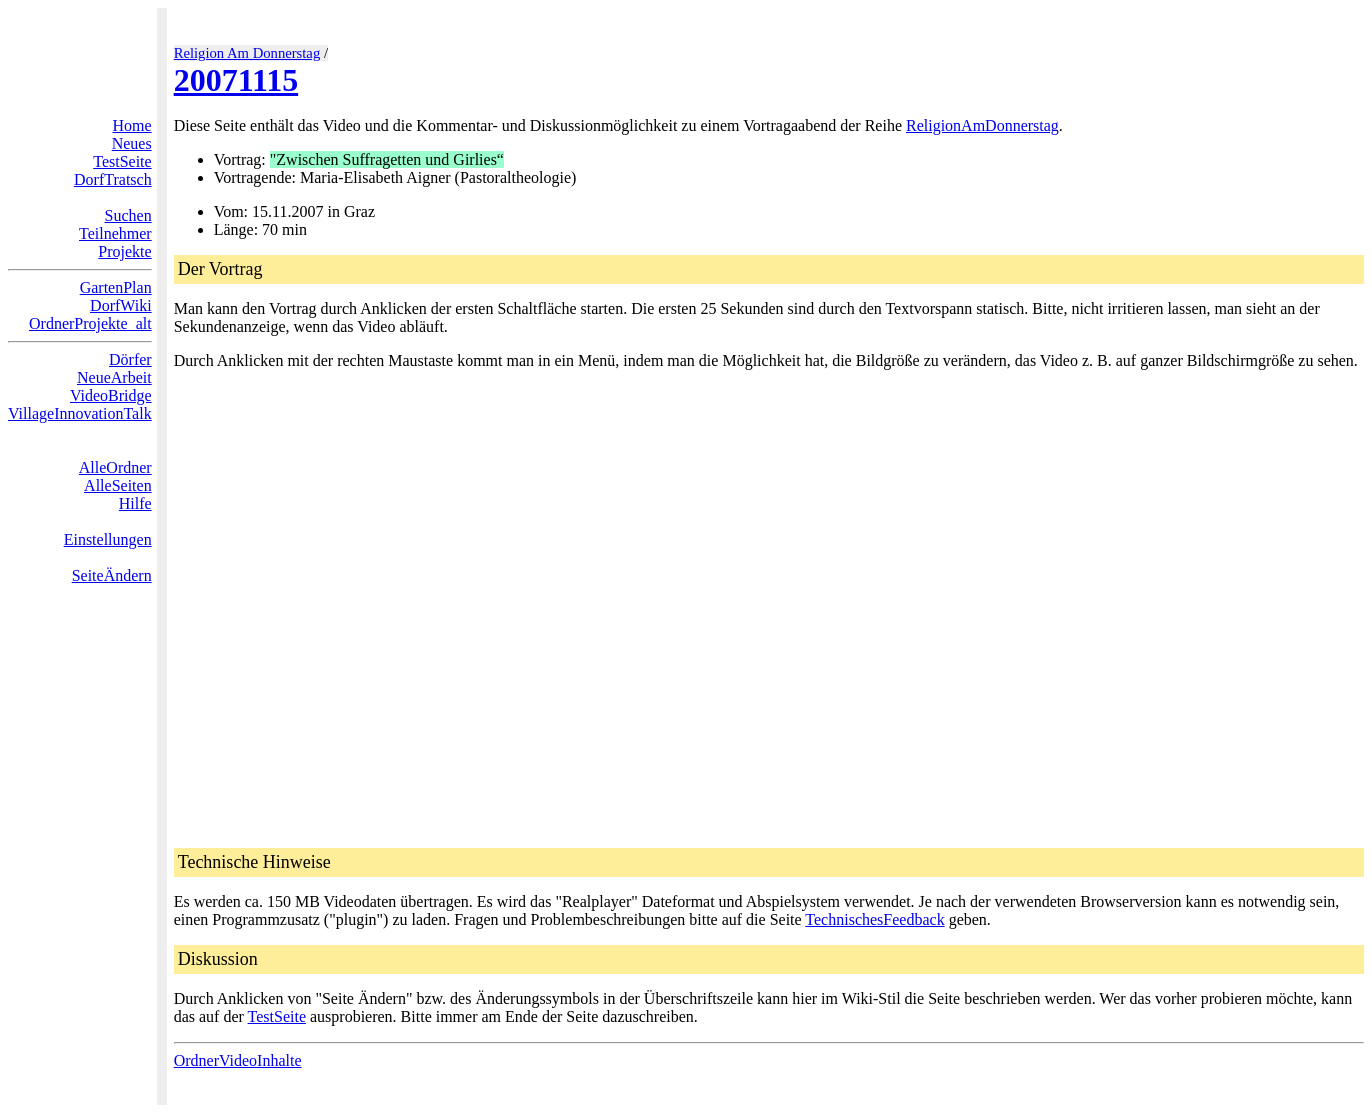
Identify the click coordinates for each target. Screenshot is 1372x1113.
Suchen (128, 215)
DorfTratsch (113, 179)
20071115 (236, 80)
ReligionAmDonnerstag (982, 125)
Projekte (124, 251)
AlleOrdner (115, 467)
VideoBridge (111, 395)
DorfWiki (121, 305)
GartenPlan (116, 287)
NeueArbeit (114, 377)
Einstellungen (108, 539)
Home (132, 125)
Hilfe (135, 503)
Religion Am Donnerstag (247, 53)
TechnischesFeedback (874, 919)
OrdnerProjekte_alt (90, 323)
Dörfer (130, 359)
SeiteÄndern (112, 575)
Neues (132, 143)
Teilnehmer (115, 233)
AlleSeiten (118, 485)
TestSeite (122, 161)
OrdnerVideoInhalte (238, 1060)
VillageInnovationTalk (80, 413)
